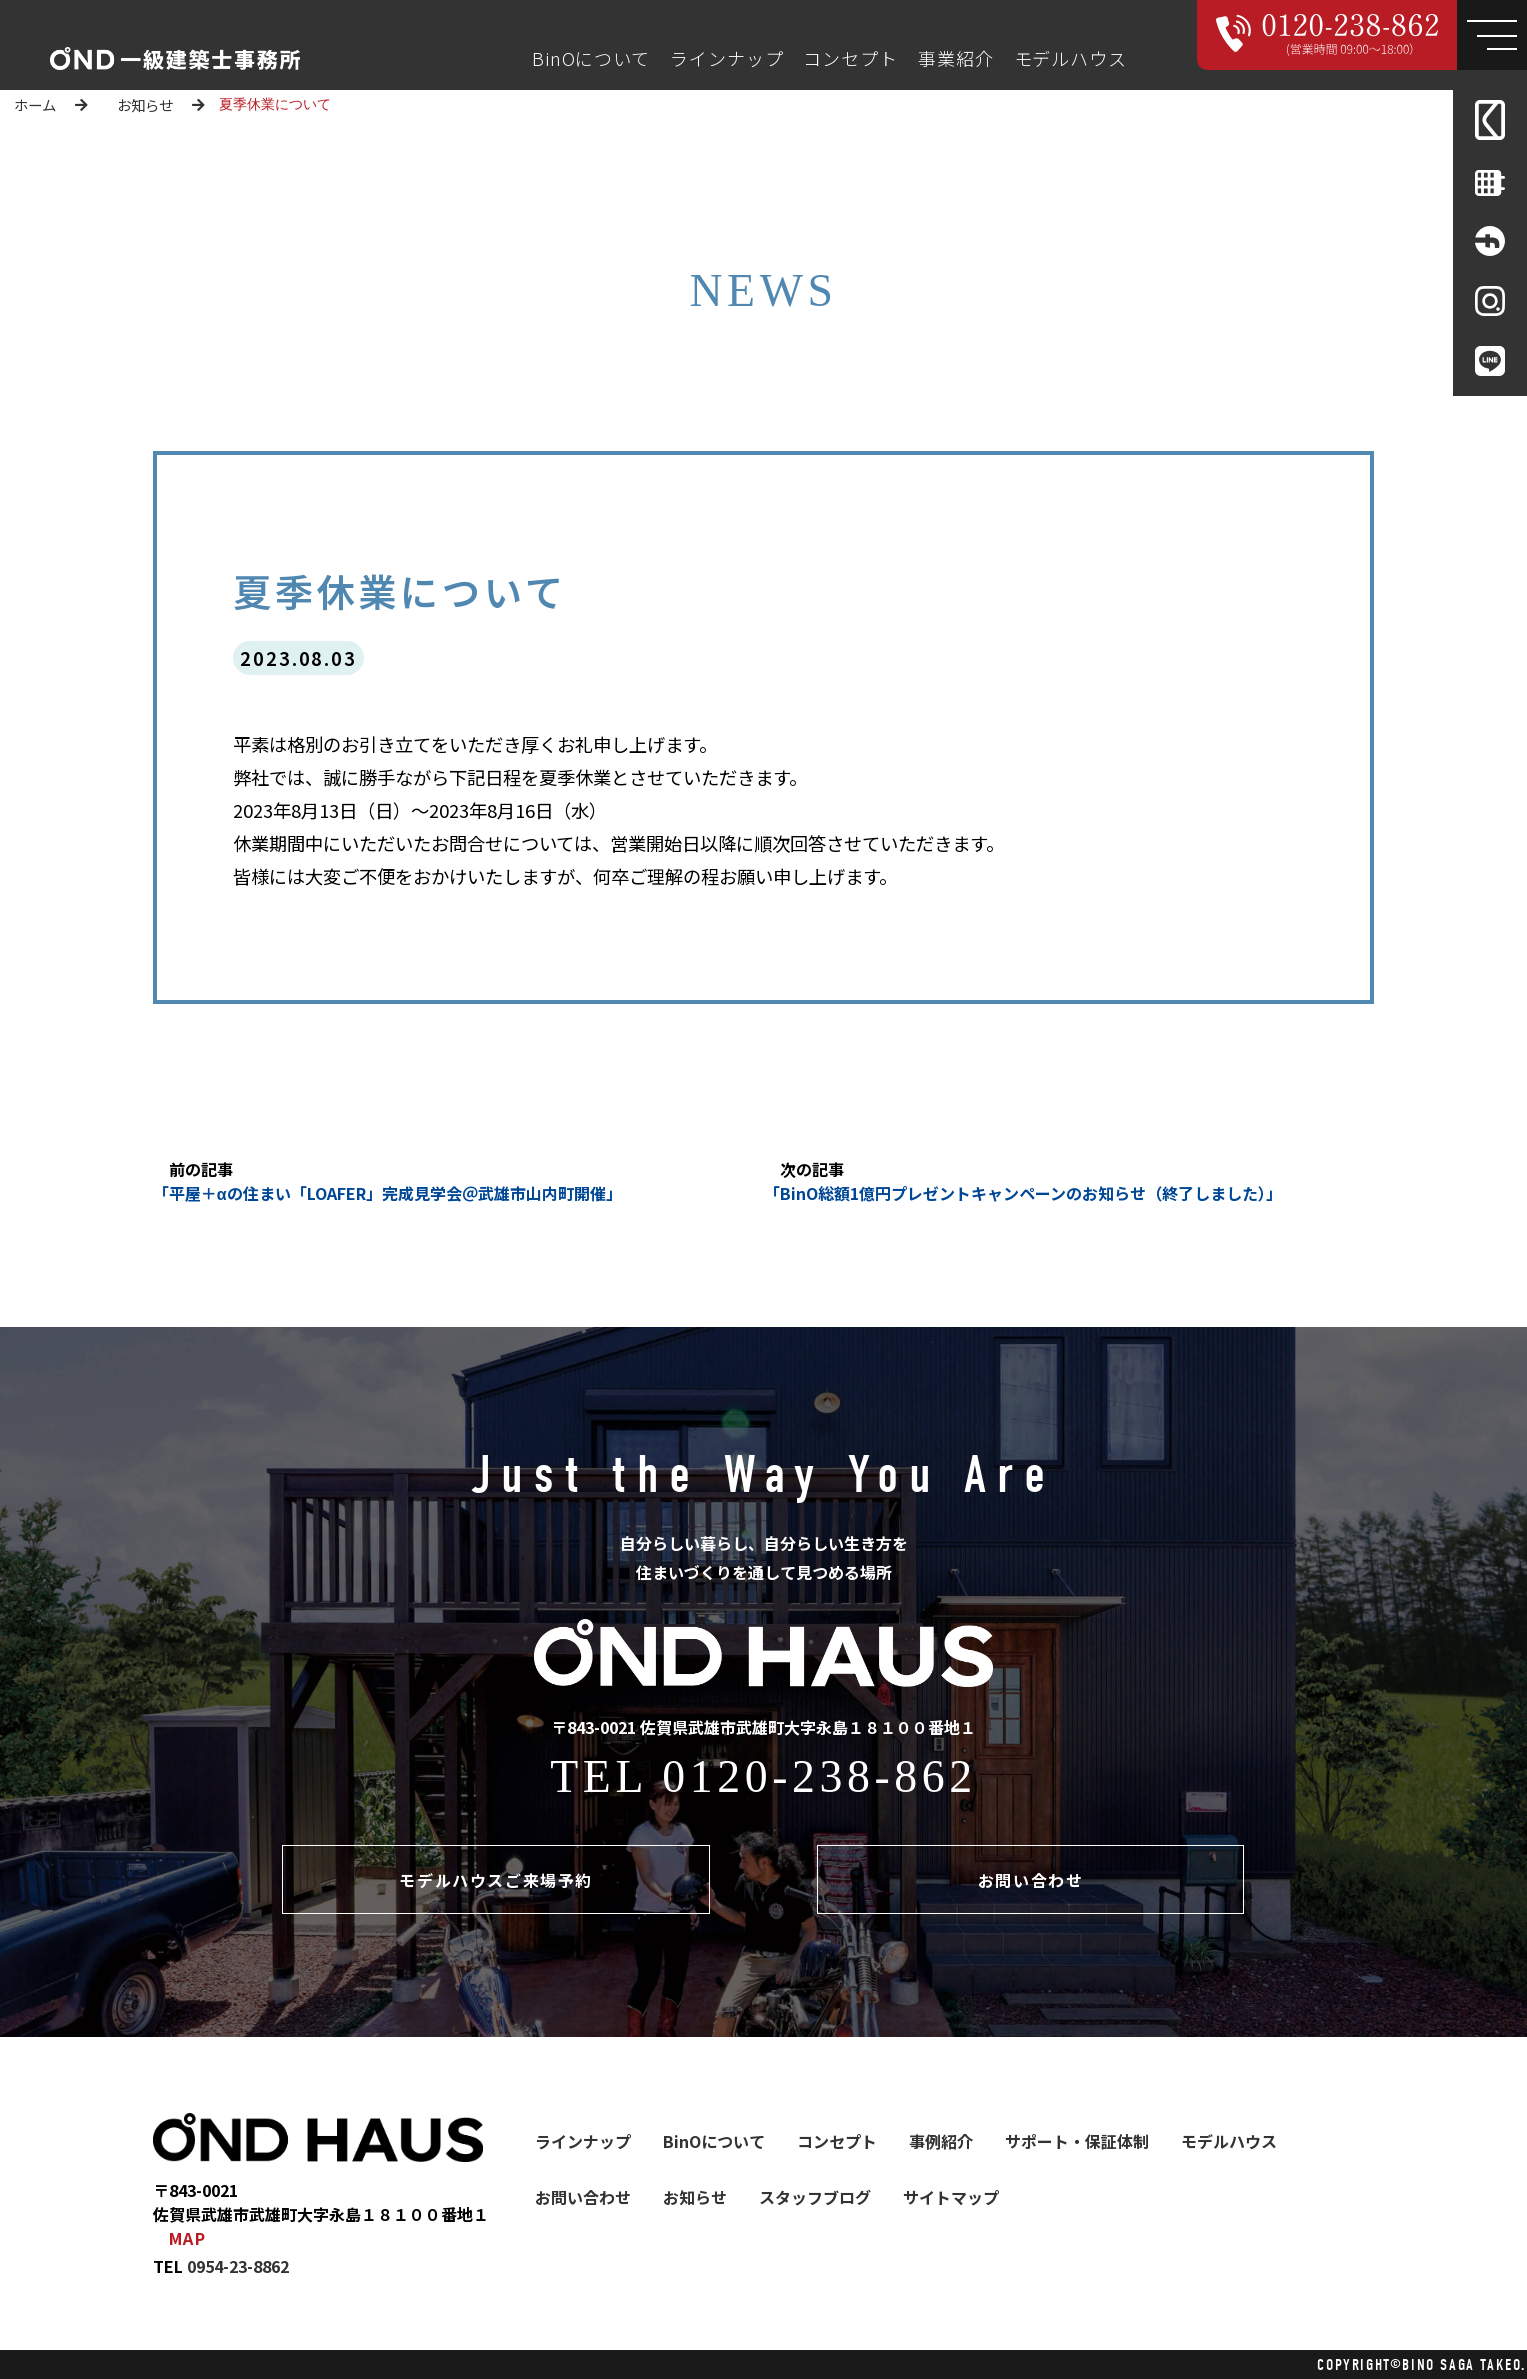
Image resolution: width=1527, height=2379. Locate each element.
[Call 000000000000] (1327, 35)
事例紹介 (941, 2141)
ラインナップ (726, 58)
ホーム (35, 104)
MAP (188, 2238)
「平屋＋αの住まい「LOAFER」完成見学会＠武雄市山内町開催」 (387, 1193)
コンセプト (850, 58)
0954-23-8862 (238, 2266)
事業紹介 (956, 58)
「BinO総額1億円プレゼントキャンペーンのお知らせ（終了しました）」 (1023, 1193)
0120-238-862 (819, 1776)
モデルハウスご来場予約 (496, 1880)
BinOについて (591, 58)
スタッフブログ (815, 2197)
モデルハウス (1070, 58)
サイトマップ (951, 2197)
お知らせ (145, 104)
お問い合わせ (1031, 1880)
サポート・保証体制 (1077, 2141)
